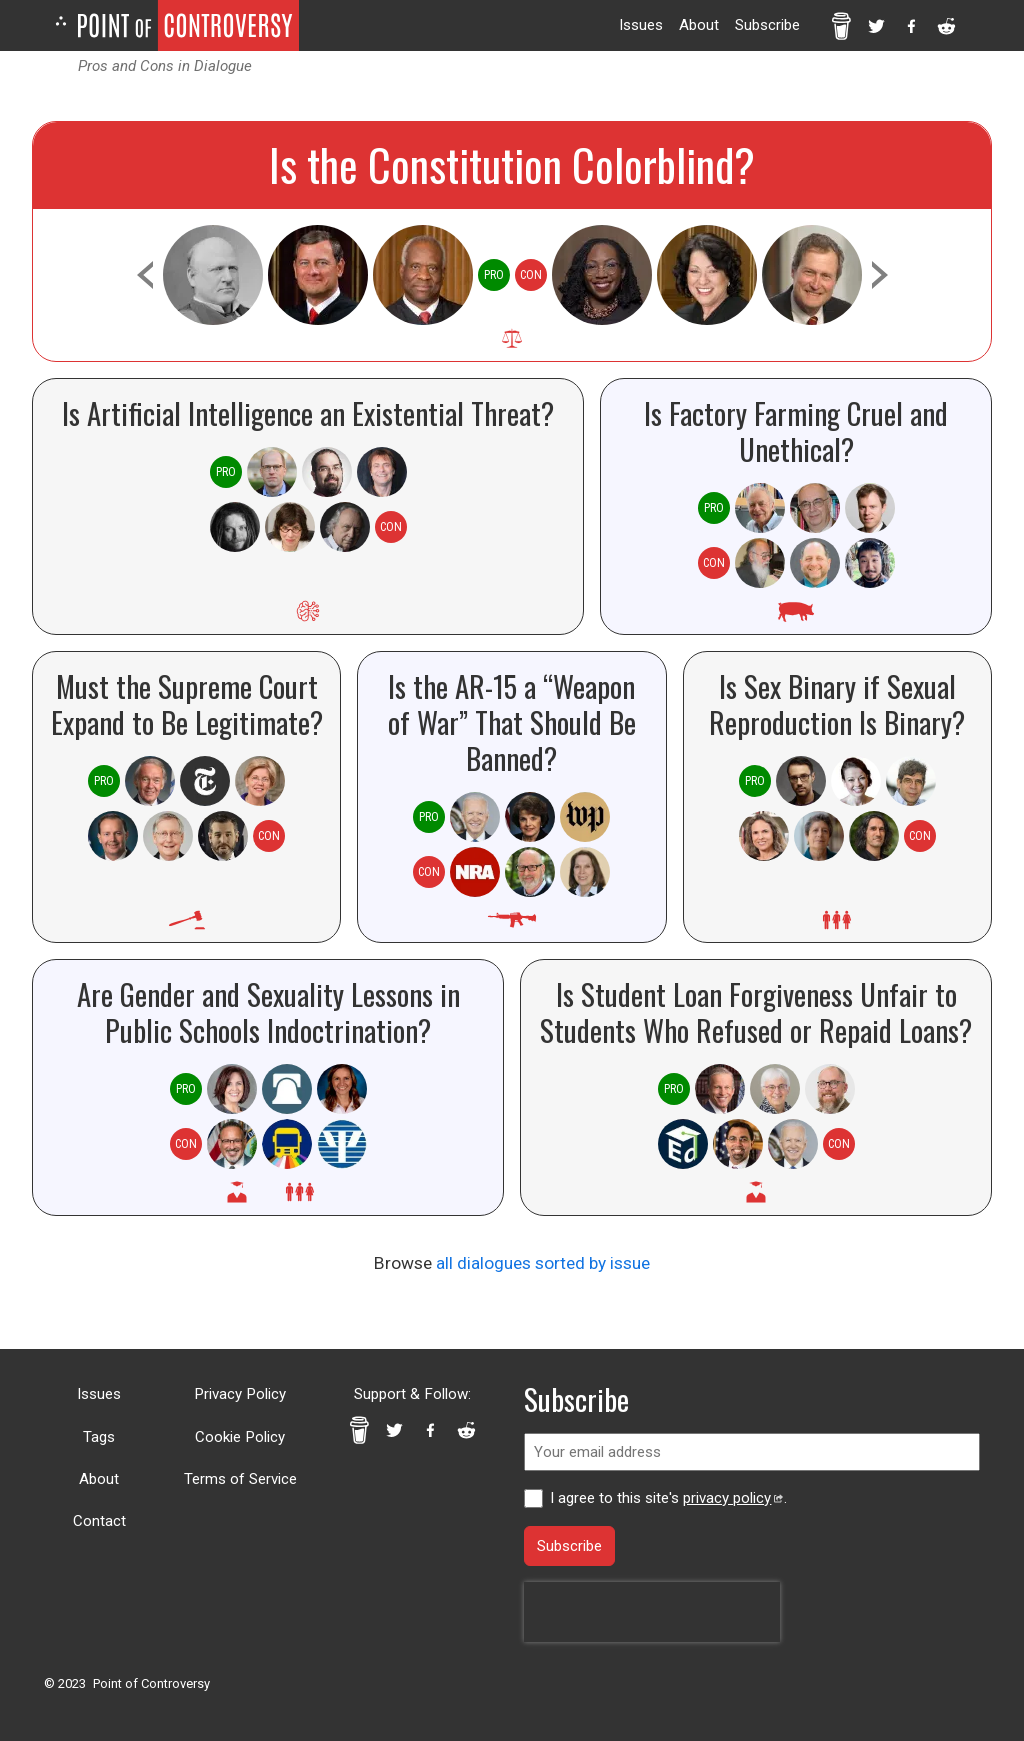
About (699, 25)
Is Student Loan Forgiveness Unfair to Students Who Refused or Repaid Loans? (756, 1012)
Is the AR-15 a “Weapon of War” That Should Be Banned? (512, 722)
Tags (99, 1437)
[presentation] (652, 1612)
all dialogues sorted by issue (543, 1263)
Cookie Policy (240, 1437)
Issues (641, 25)
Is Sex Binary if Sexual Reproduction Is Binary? (837, 704)
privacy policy (733, 1498)
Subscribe (767, 25)
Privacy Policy (240, 1394)
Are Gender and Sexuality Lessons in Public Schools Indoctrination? (268, 1012)
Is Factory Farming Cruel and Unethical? (796, 431)
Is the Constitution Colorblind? (512, 164)
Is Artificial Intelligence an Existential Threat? (308, 413)
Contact (99, 1521)
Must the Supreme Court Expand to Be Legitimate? (187, 704)
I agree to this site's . (668, 1498)
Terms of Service (240, 1479)
